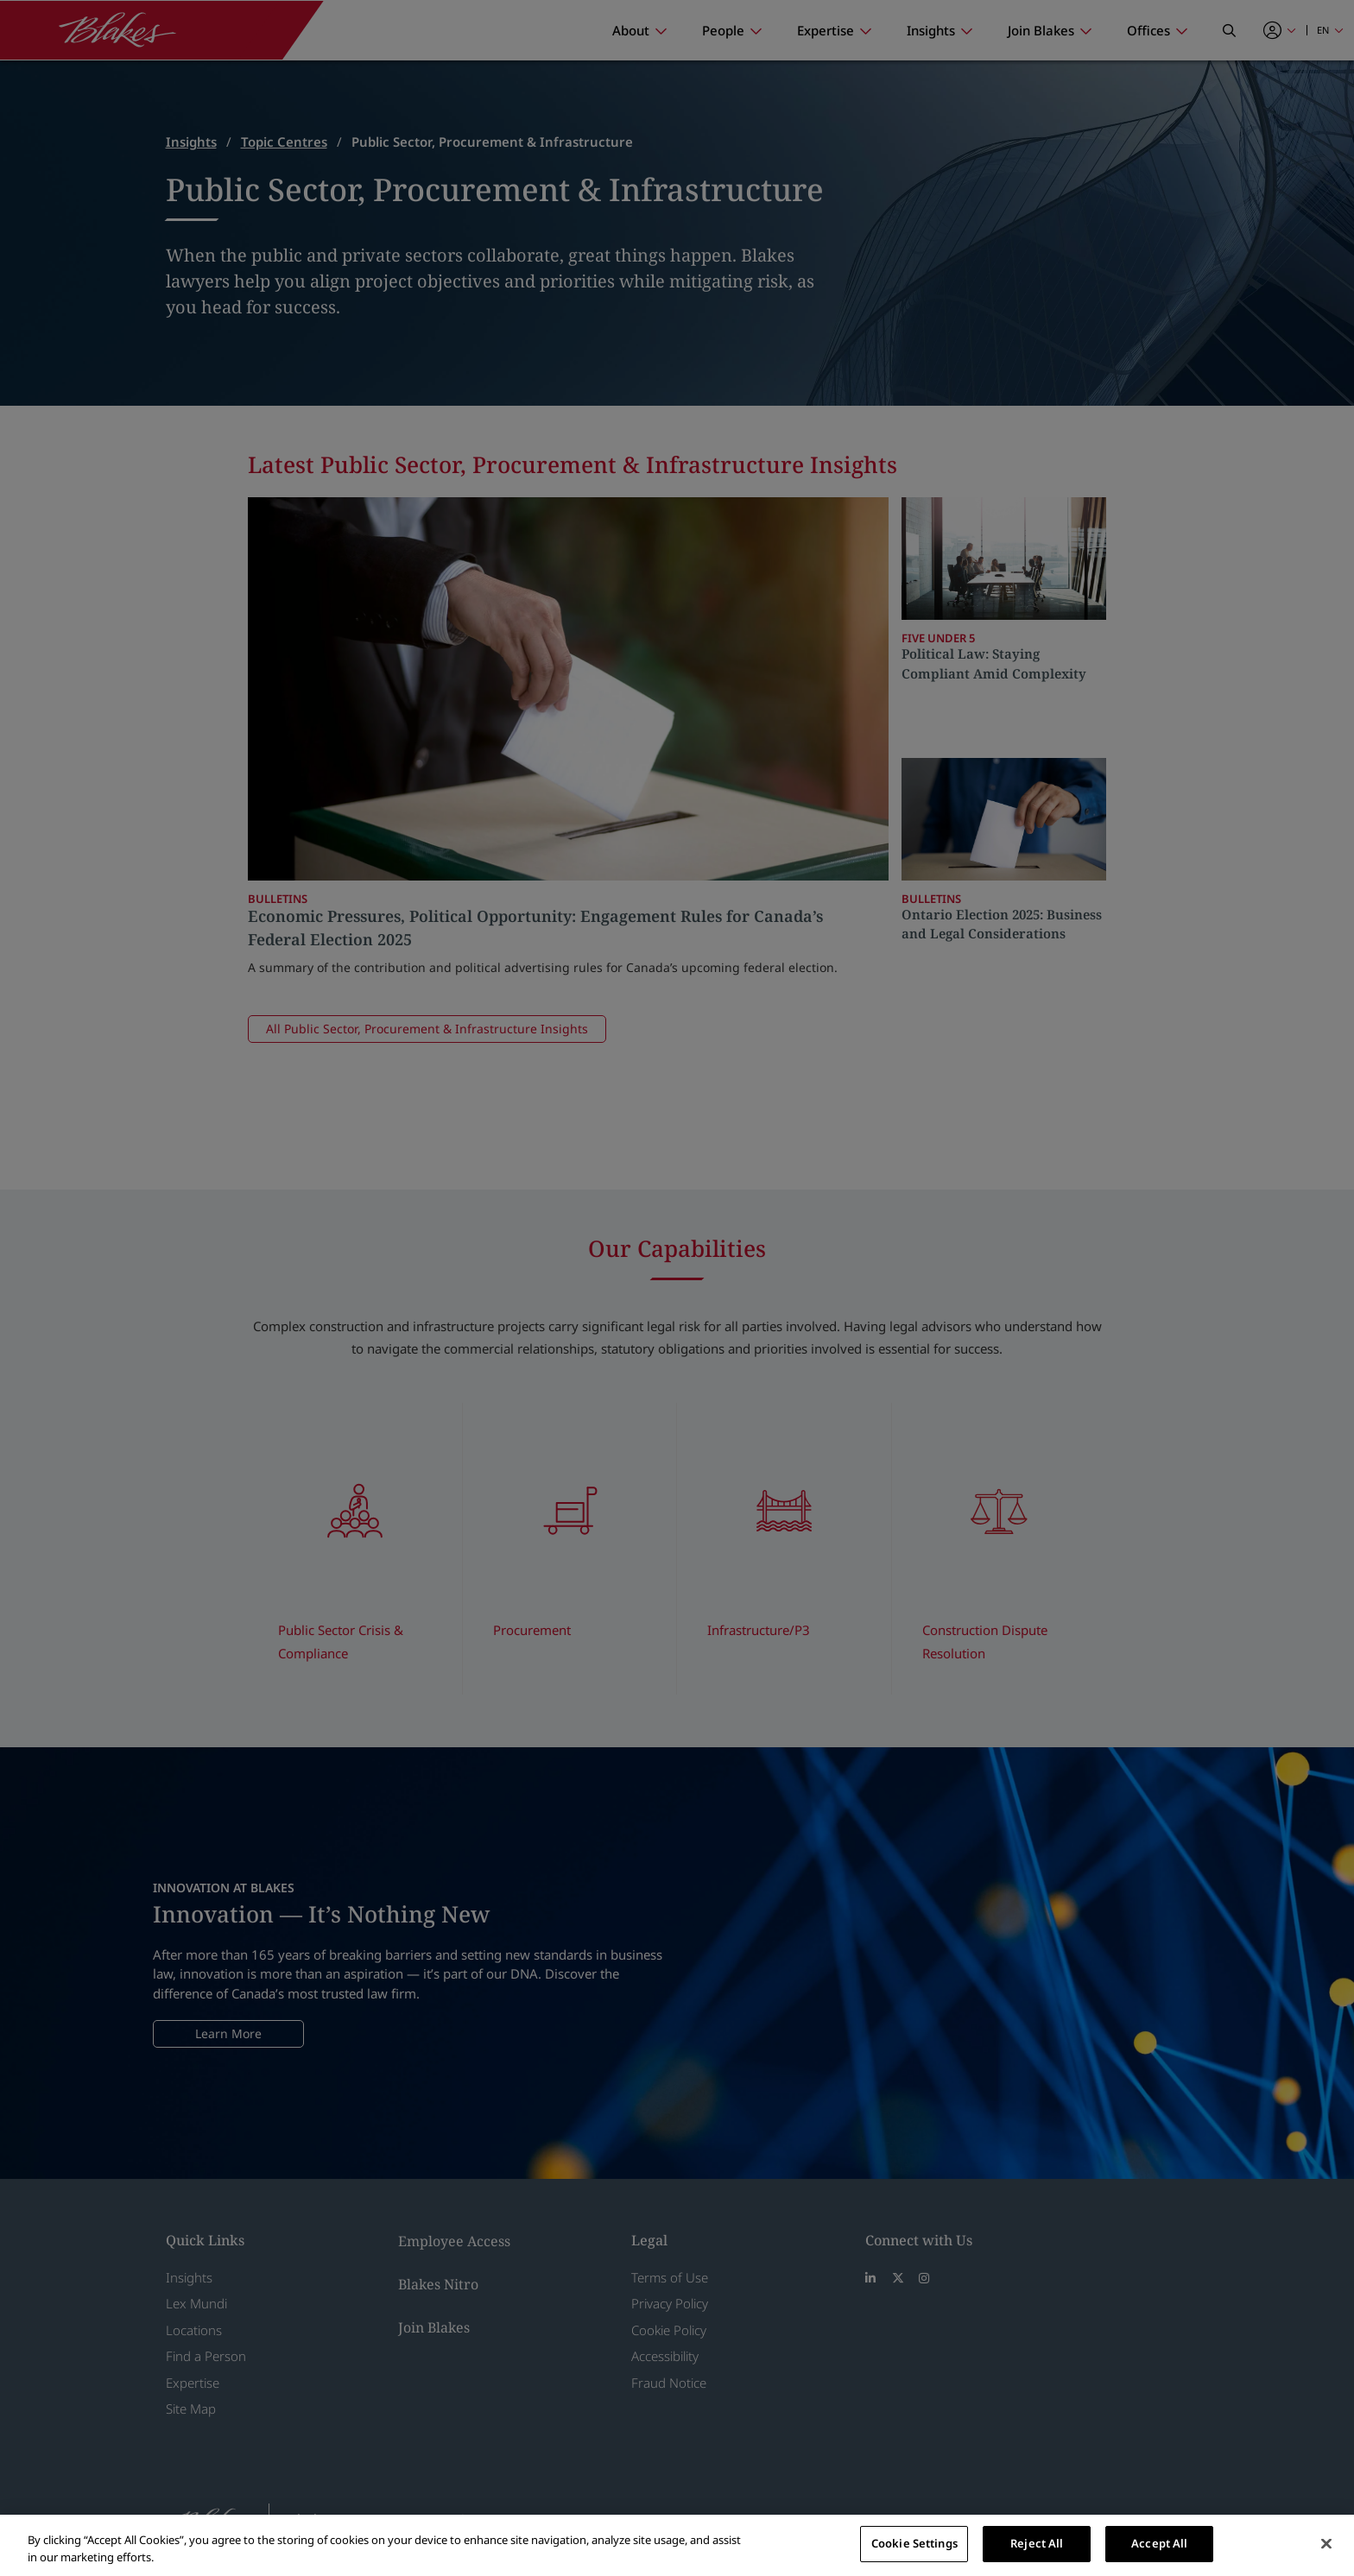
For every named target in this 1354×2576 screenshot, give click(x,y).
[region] (677, 2545)
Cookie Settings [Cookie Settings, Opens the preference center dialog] (914, 2543)
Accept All (1159, 2543)
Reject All (1036, 2543)
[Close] (1326, 2543)
